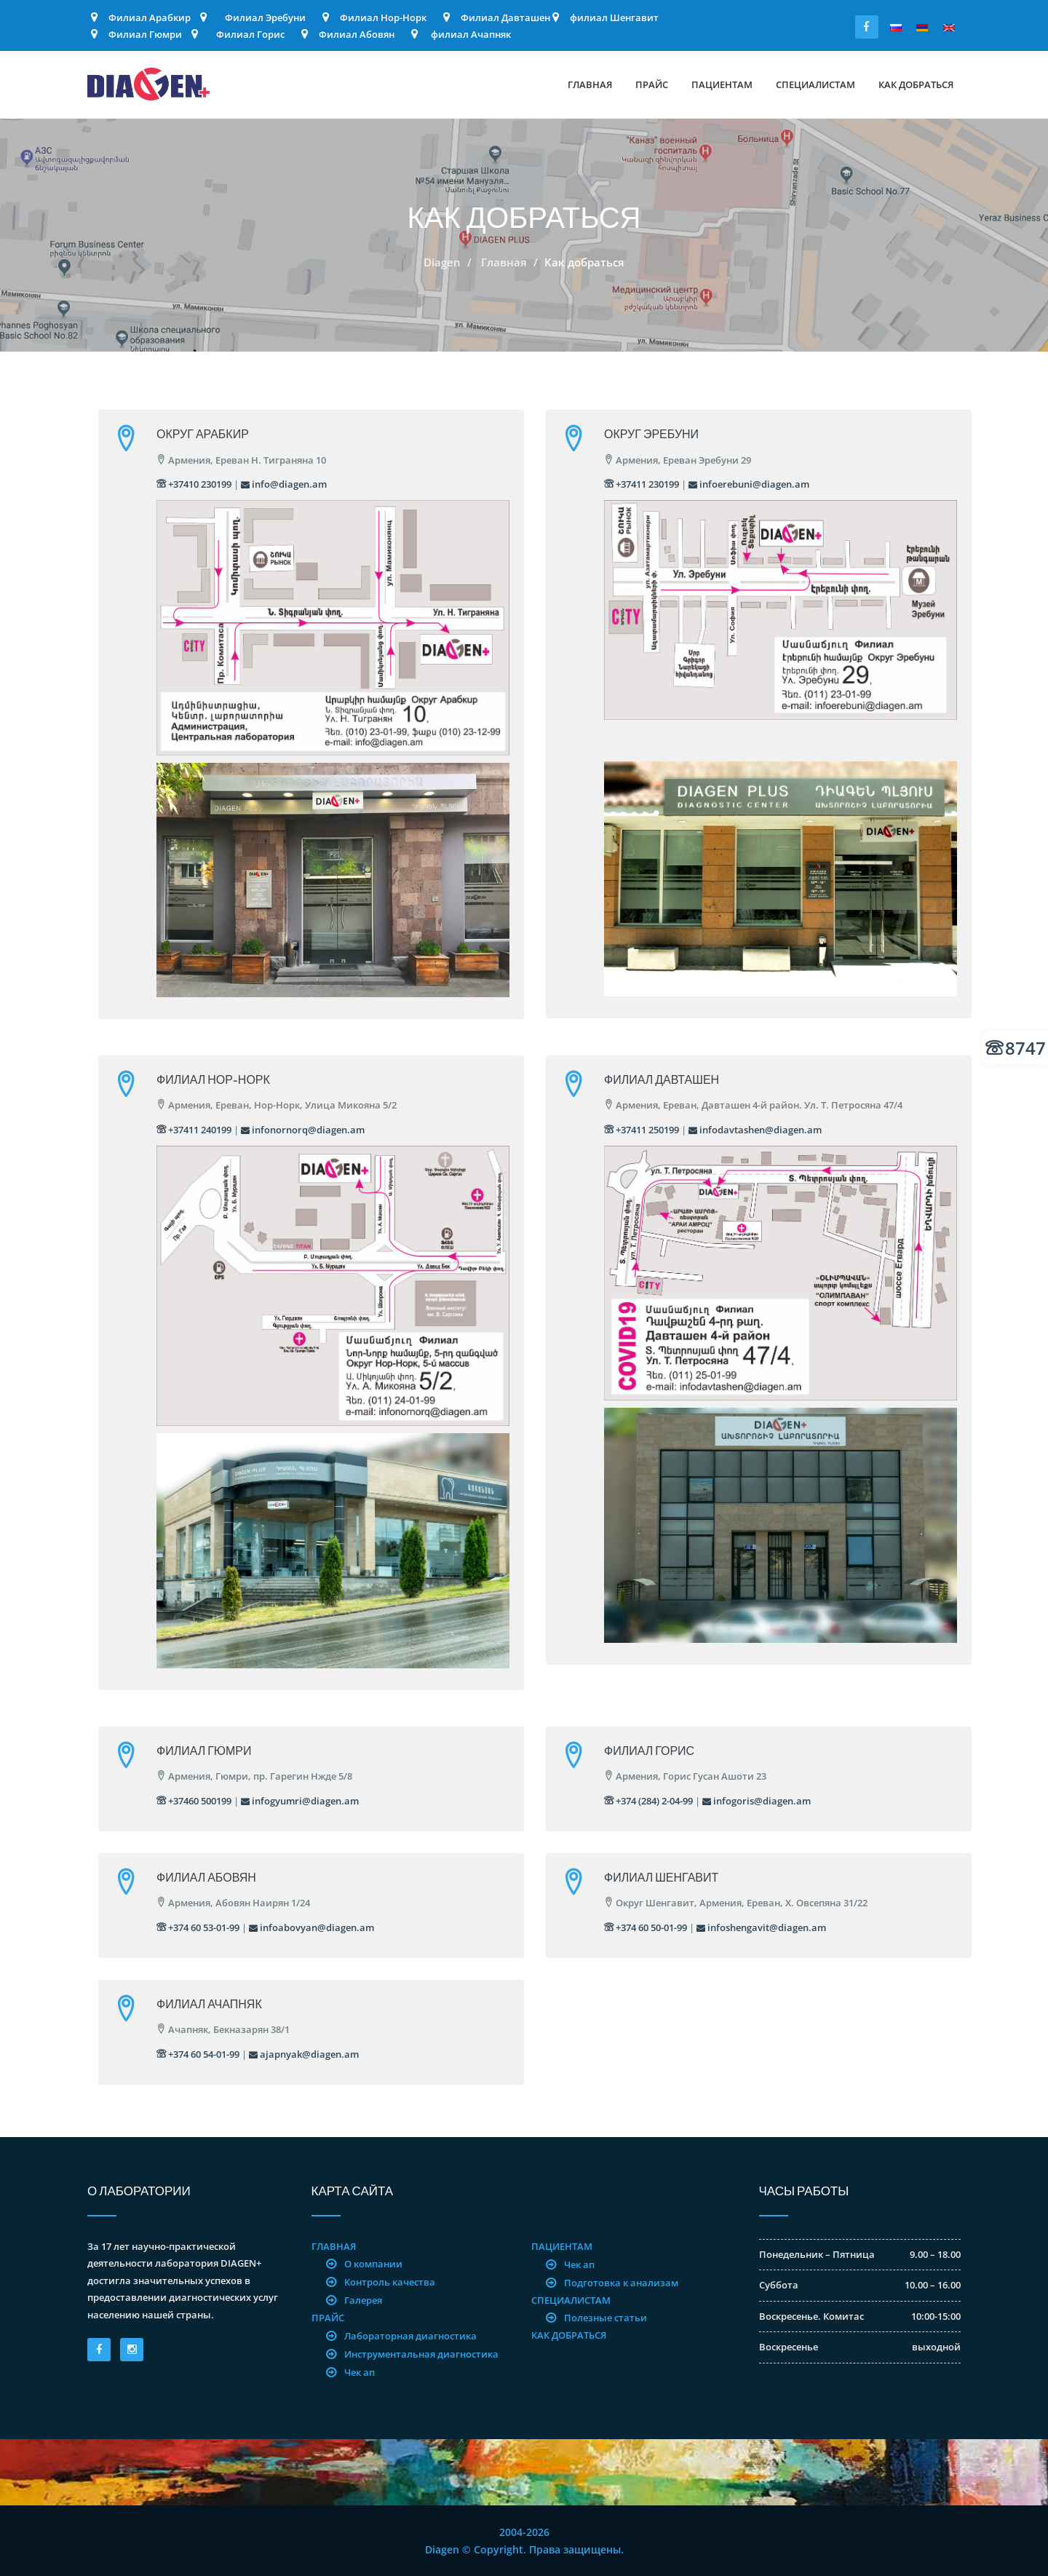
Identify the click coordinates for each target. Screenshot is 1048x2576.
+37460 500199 (193, 1800)
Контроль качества (389, 2281)
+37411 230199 (641, 484)
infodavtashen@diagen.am (755, 1129)
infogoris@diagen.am (756, 1800)
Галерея (363, 2300)
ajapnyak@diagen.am (304, 2054)
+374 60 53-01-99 (197, 1927)
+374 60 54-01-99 (197, 2054)
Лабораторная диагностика (410, 2335)
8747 (1015, 1048)
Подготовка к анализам (621, 2282)
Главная (590, 84)
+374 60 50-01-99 (645, 1927)
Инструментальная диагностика (421, 2354)
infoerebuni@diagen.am (748, 484)
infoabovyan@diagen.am (311, 1927)
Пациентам (722, 84)
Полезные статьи (605, 2317)
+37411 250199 (641, 1129)
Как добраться (915, 84)
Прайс (651, 84)
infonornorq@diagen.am (303, 1129)
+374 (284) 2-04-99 (648, 1800)
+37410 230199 (193, 484)
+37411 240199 (193, 1129)
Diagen (442, 262)
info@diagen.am (284, 484)
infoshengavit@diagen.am (761, 1927)
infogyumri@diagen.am (300, 1800)
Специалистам (815, 84)
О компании (373, 2263)
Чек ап (359, 2372)
